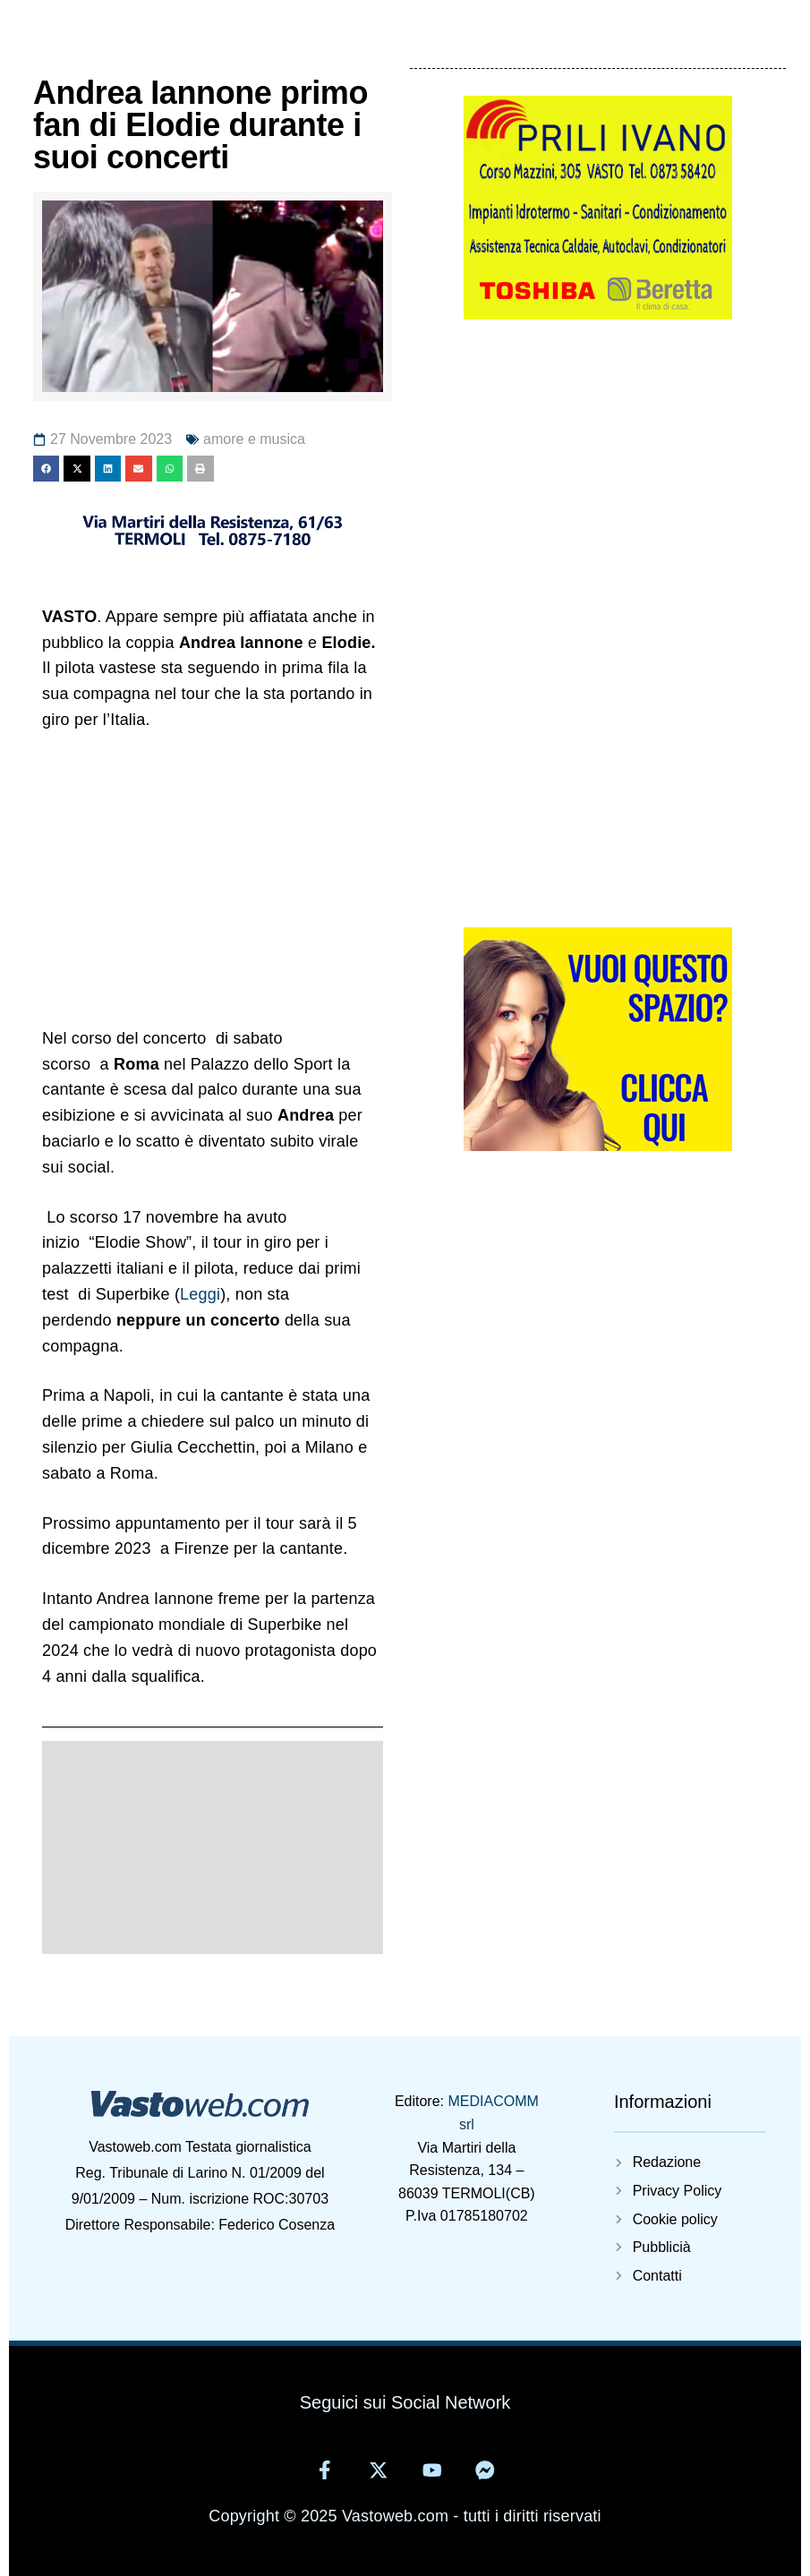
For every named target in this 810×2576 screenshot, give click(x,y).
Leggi (200, 1294)
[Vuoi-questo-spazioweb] (598, 1146)
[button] (46, 469)
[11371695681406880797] (212, 548)
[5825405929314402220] (598, 314)
